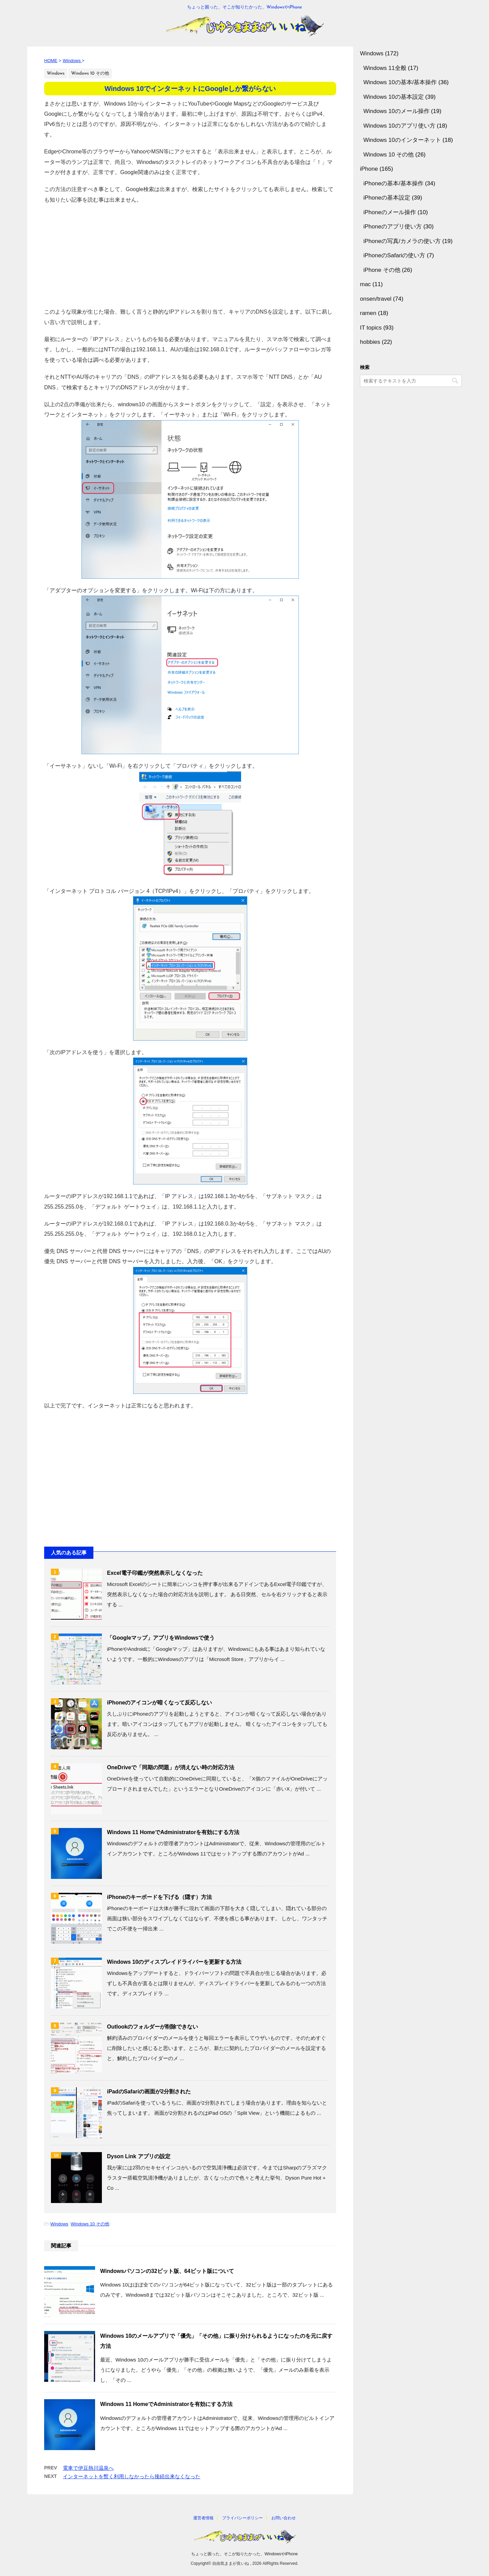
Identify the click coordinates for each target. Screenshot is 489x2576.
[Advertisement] (190, 252)
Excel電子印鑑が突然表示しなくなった (155, 1573)
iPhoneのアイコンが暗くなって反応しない (159, 1702)
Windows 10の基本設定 (393, 97)
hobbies (370, 342)
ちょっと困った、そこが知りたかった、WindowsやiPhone (244, 2554)
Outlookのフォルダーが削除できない (152, 2027)
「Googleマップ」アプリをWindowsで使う (161, 1638)
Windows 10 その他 (90, 2223)
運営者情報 (203, 2518)
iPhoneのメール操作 (389, 212)
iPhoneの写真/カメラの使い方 (402, 241)
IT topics (371, 327)
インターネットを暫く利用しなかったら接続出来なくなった (131, 2476)
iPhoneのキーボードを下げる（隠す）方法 (159, 1897)
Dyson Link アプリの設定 (138, 2156)
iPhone (369, 169)
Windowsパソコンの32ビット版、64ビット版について (167, 2271)
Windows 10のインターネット (402, 140)
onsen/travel (376, 299)
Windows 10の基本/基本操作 (400, 82)
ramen (368, 313)
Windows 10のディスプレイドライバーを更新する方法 (174, 1962)
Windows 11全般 (384, 68)
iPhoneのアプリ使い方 (392, 226)
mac (365, 284)
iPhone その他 (381, 270)
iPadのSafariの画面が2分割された (149, 2091)
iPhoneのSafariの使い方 (394, 255)
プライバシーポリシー (242, 2518)
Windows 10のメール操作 (396, 111)
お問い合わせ (283, 2518)
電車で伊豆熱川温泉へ (88, 2468)
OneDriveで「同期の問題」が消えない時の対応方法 (170, 1767)
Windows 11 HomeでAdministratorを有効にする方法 (173, 1832)
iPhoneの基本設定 (386, 197)
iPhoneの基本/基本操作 (393, 183)
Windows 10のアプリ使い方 (399, 126)
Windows (59, 2223)
